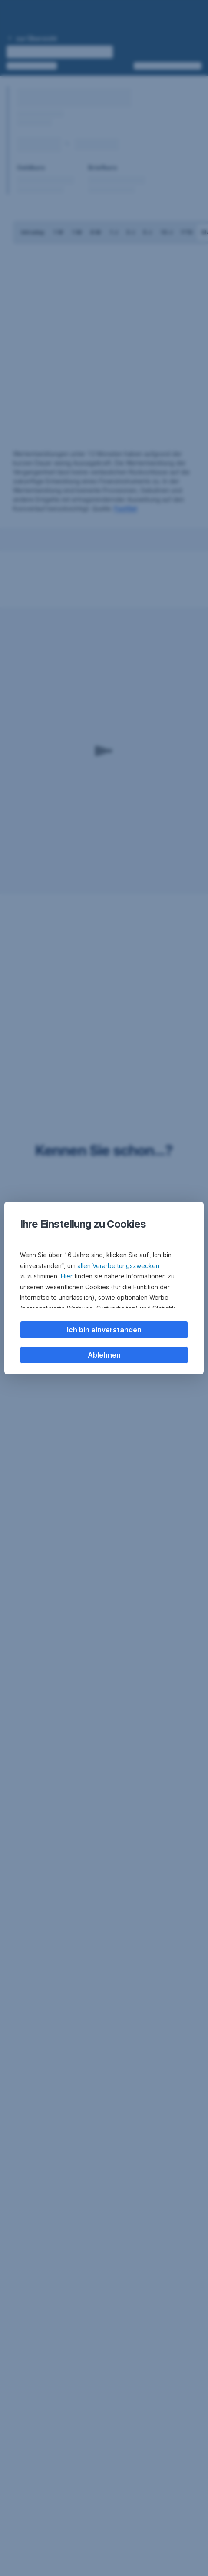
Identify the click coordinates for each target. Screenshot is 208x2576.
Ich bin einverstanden (104, 1329)
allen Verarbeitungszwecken (118, 1265)
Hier (67, 1276)
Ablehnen (104, 1355)
